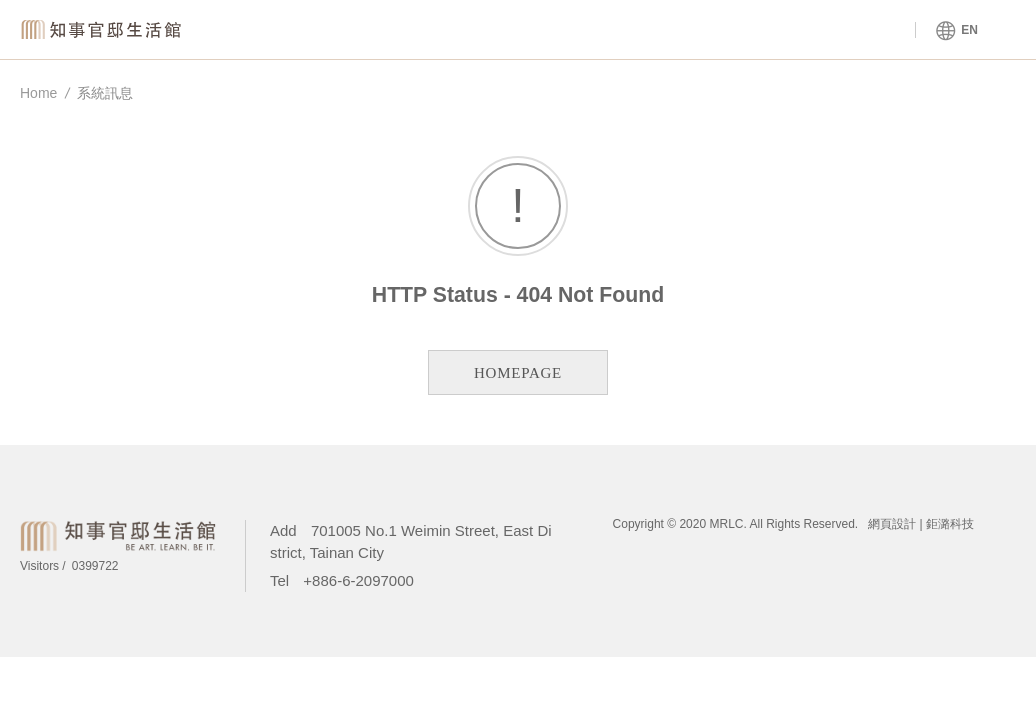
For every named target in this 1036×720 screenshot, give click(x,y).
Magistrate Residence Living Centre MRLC (105, 29)
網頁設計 (892, 524)
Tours (826, 30)
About (647, 30)
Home (38, 93)
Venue (468, 30)
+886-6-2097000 (358, 580)
